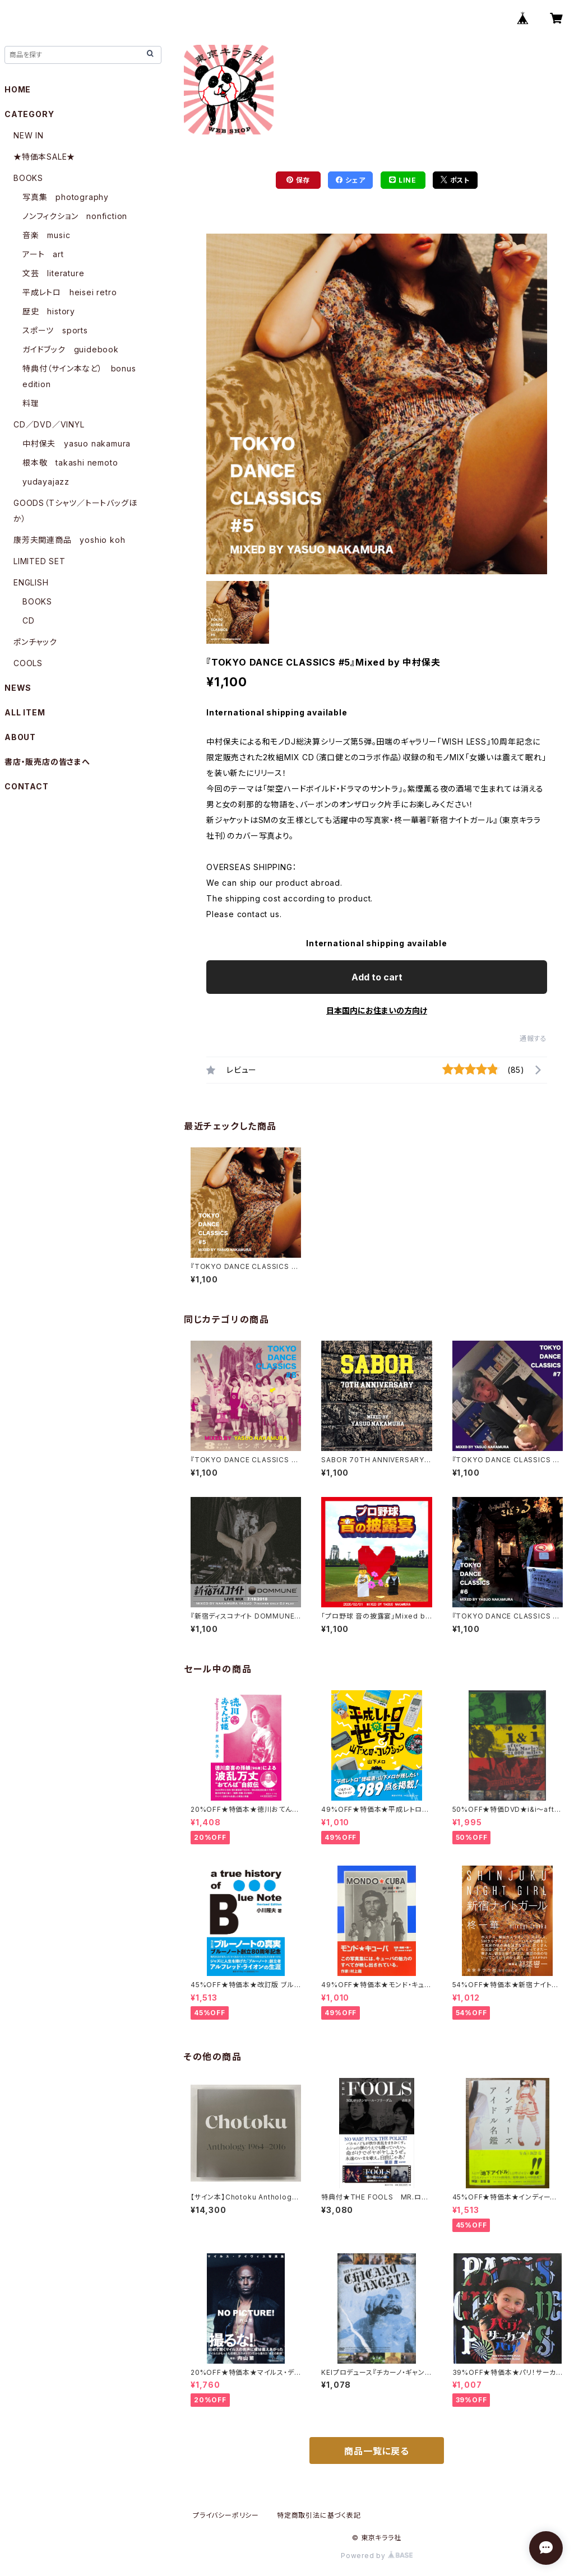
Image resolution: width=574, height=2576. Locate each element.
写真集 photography (65, 197)
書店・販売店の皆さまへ (47, 761)
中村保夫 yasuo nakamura (76, 443)
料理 (30, 403)
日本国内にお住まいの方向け (376, 1010)
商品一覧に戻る (376, 2451)
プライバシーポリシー (226, 2515)
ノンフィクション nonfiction (74, 216)
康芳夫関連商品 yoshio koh (69, 540)
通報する (533, 1038)
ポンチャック (35, 642)
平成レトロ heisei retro (69, 292)
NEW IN (28, 135)
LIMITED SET (39, 561)
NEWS (17, 687)
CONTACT (26, 786)
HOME (17, 89)
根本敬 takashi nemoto (70, 462)
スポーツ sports (55, 330)
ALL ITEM (24, 712)
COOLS (28, 663)
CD (28, 620)
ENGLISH (31, 582)
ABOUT (20, 737)
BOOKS (28, 178)
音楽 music (46, 235)
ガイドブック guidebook (70, 349)
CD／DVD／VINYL (49, 424)
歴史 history (48, 311)
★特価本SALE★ (44, 156)
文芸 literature (53, 273)
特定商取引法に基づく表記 (319, 2515)
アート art (43, 254)
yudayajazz (46, 481)
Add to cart (376, 977)
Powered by (377, 2555)
